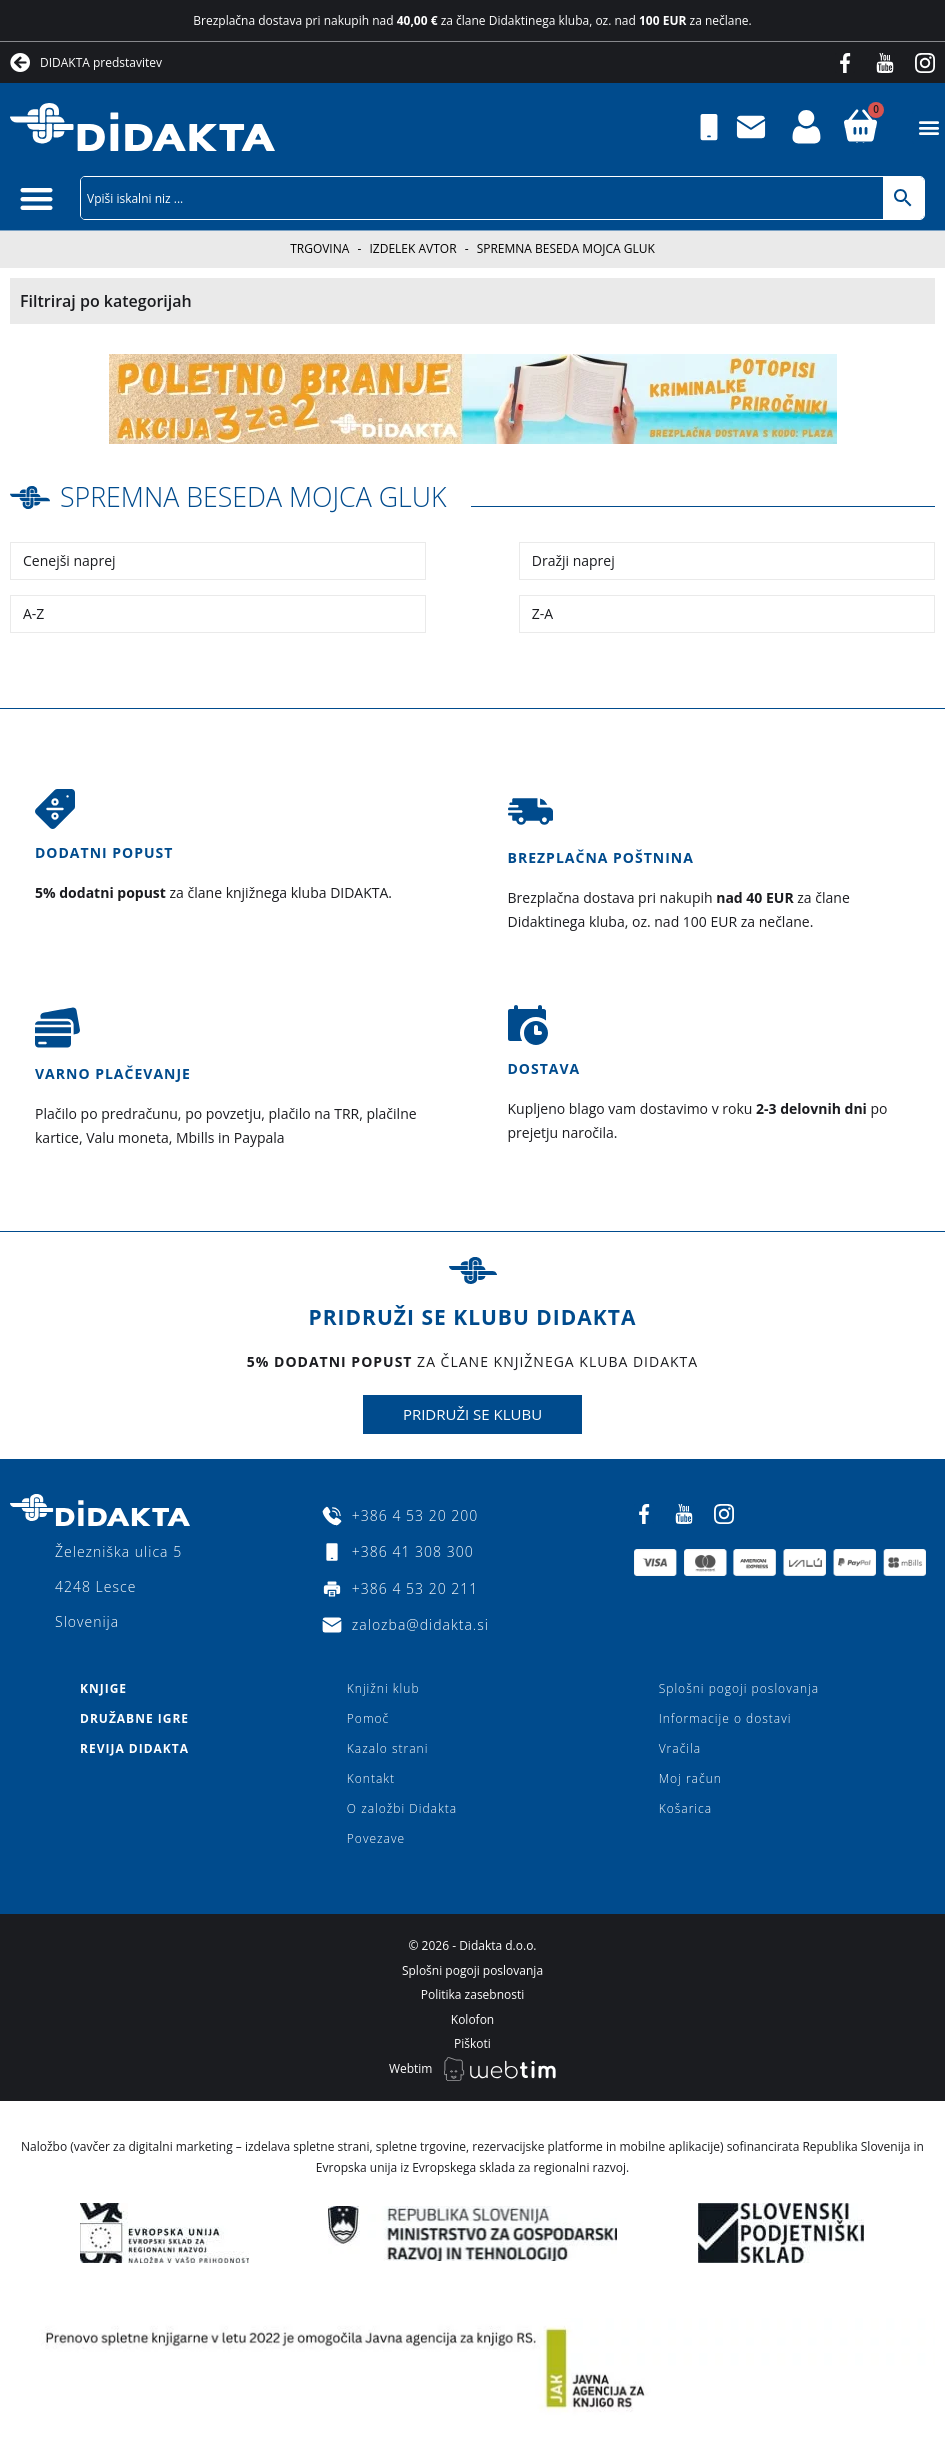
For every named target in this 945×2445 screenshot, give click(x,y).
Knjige (103, 1688)
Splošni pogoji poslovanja (739, 1688)
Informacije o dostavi (725, 1718)
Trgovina (319, 248)
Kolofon (472, 2018)
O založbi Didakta (402, 1808)
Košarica (685, 1808)
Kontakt (371, 1778)
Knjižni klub (383, 1688)
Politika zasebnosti (473, 1994)
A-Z (33, 612)
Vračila (680, 1748)
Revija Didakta (134, 1748)
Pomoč (368, 1718)
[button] (928, 127)
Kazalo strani (388, 1748)
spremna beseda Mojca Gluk (262, 496)
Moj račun (690, 1778)
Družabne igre (134, 1718)
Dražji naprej (573, 559)
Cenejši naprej (69, 559)
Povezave (376, 1838)
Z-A (542, 612)
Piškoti (472, 2043)
